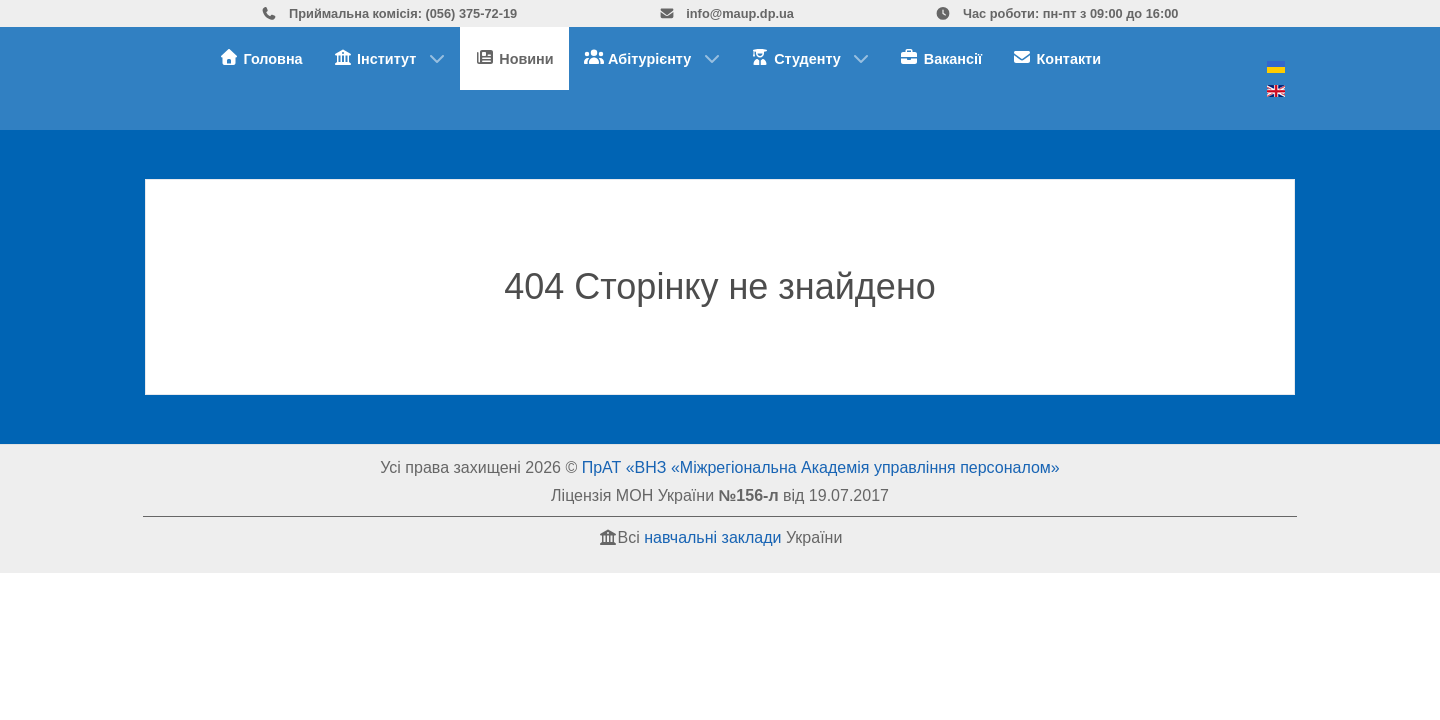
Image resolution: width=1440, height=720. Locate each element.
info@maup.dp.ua (726, 13)
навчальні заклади (712, 537)
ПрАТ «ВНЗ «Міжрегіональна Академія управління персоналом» (821, 467)
